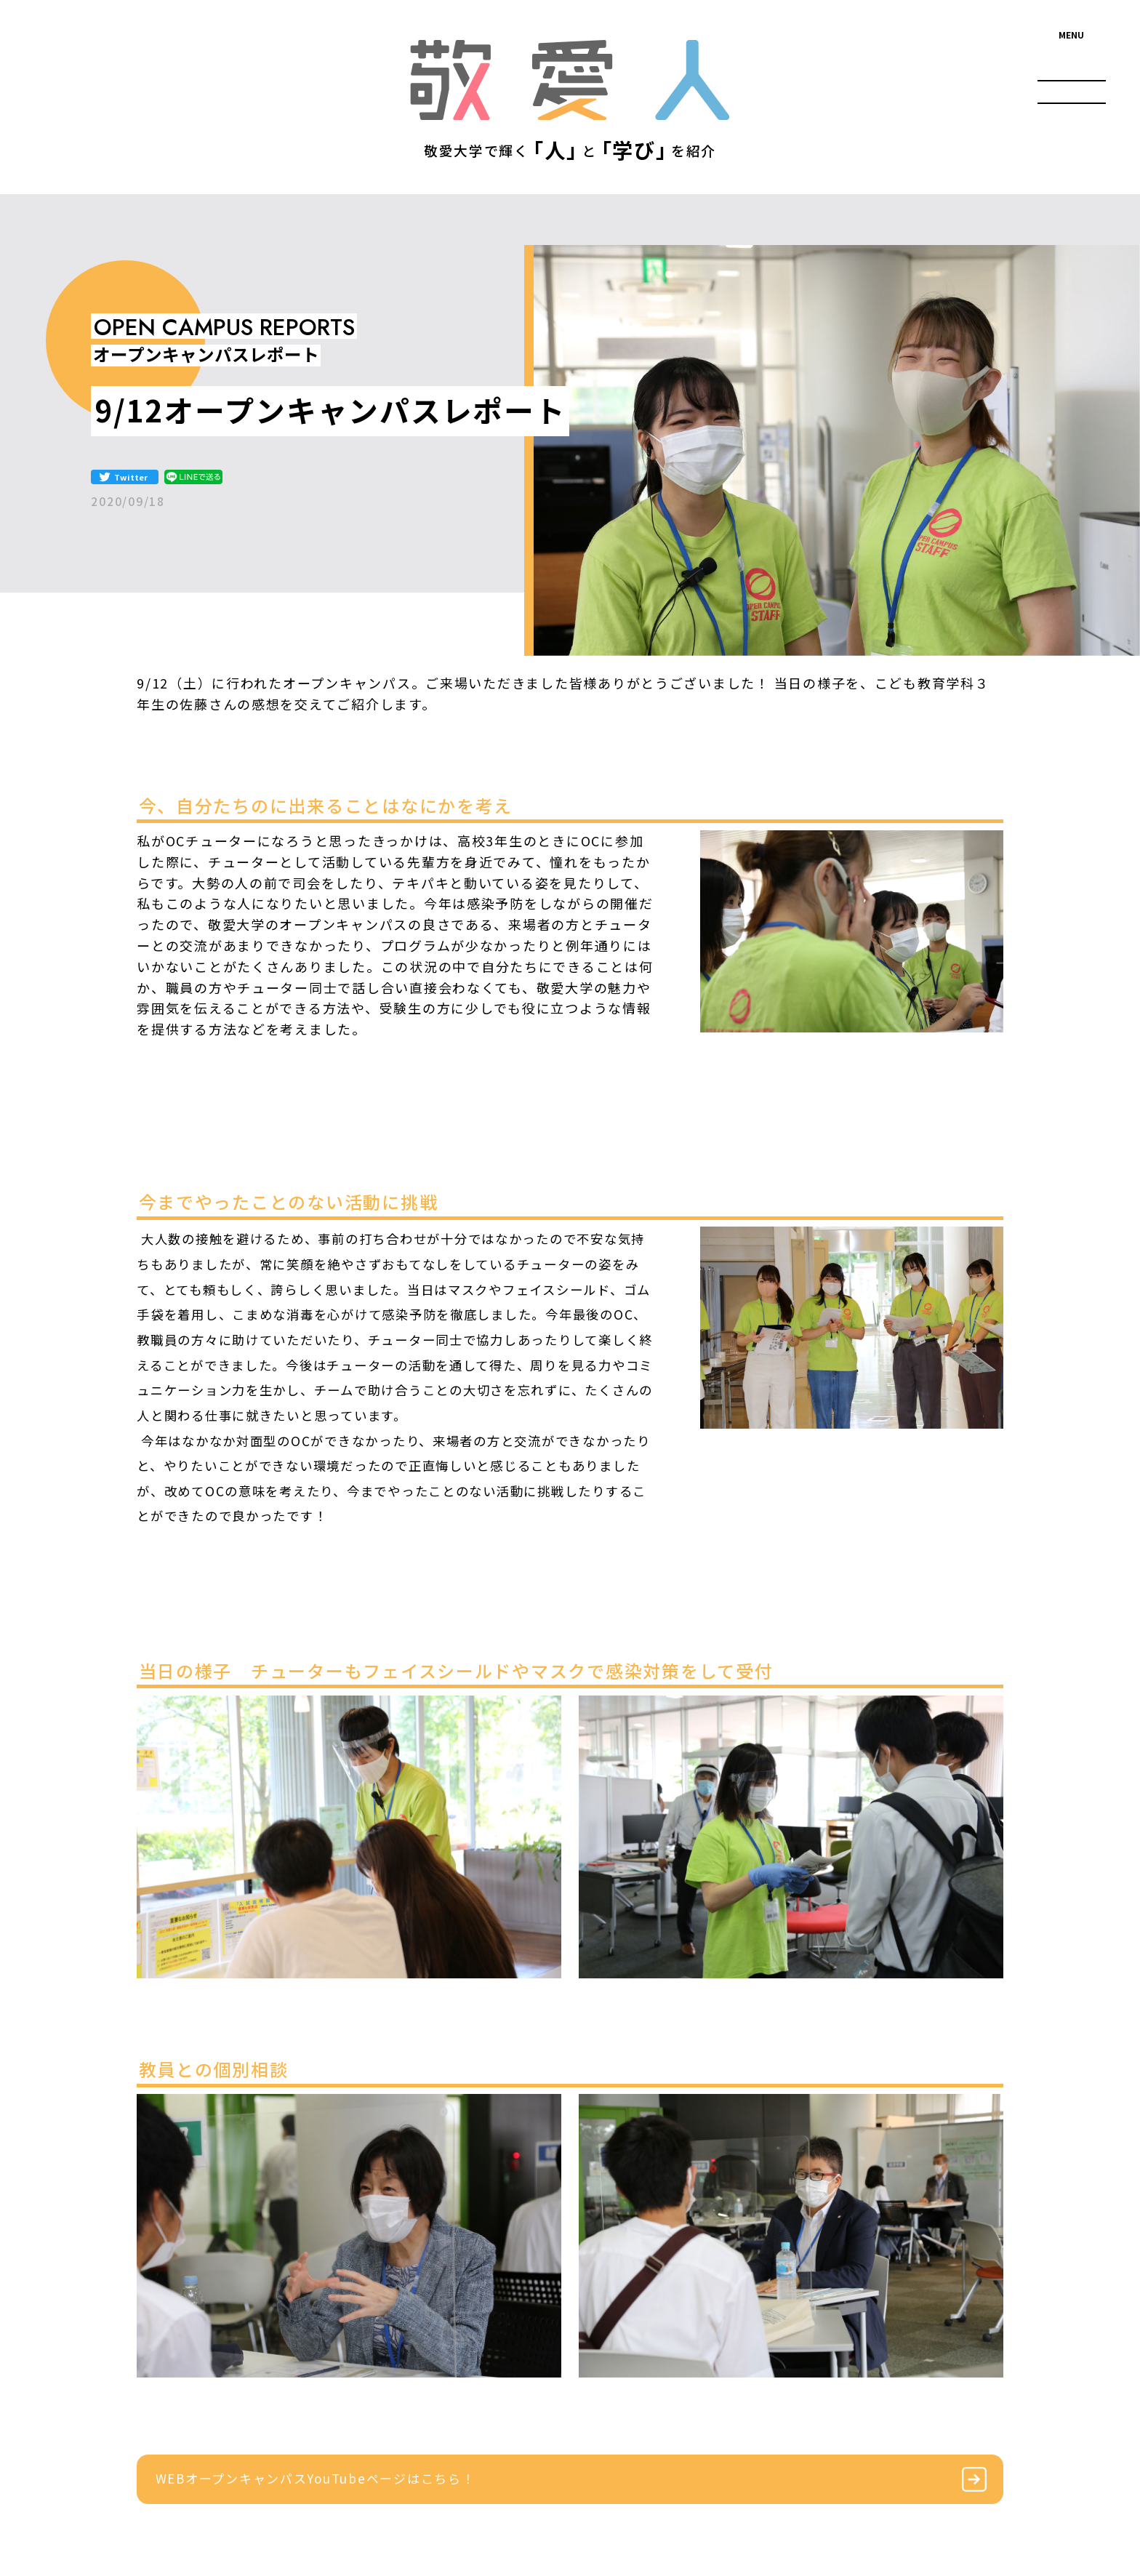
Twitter (131, 477)
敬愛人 (569, 80)
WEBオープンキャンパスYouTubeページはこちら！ (315, 2478)
